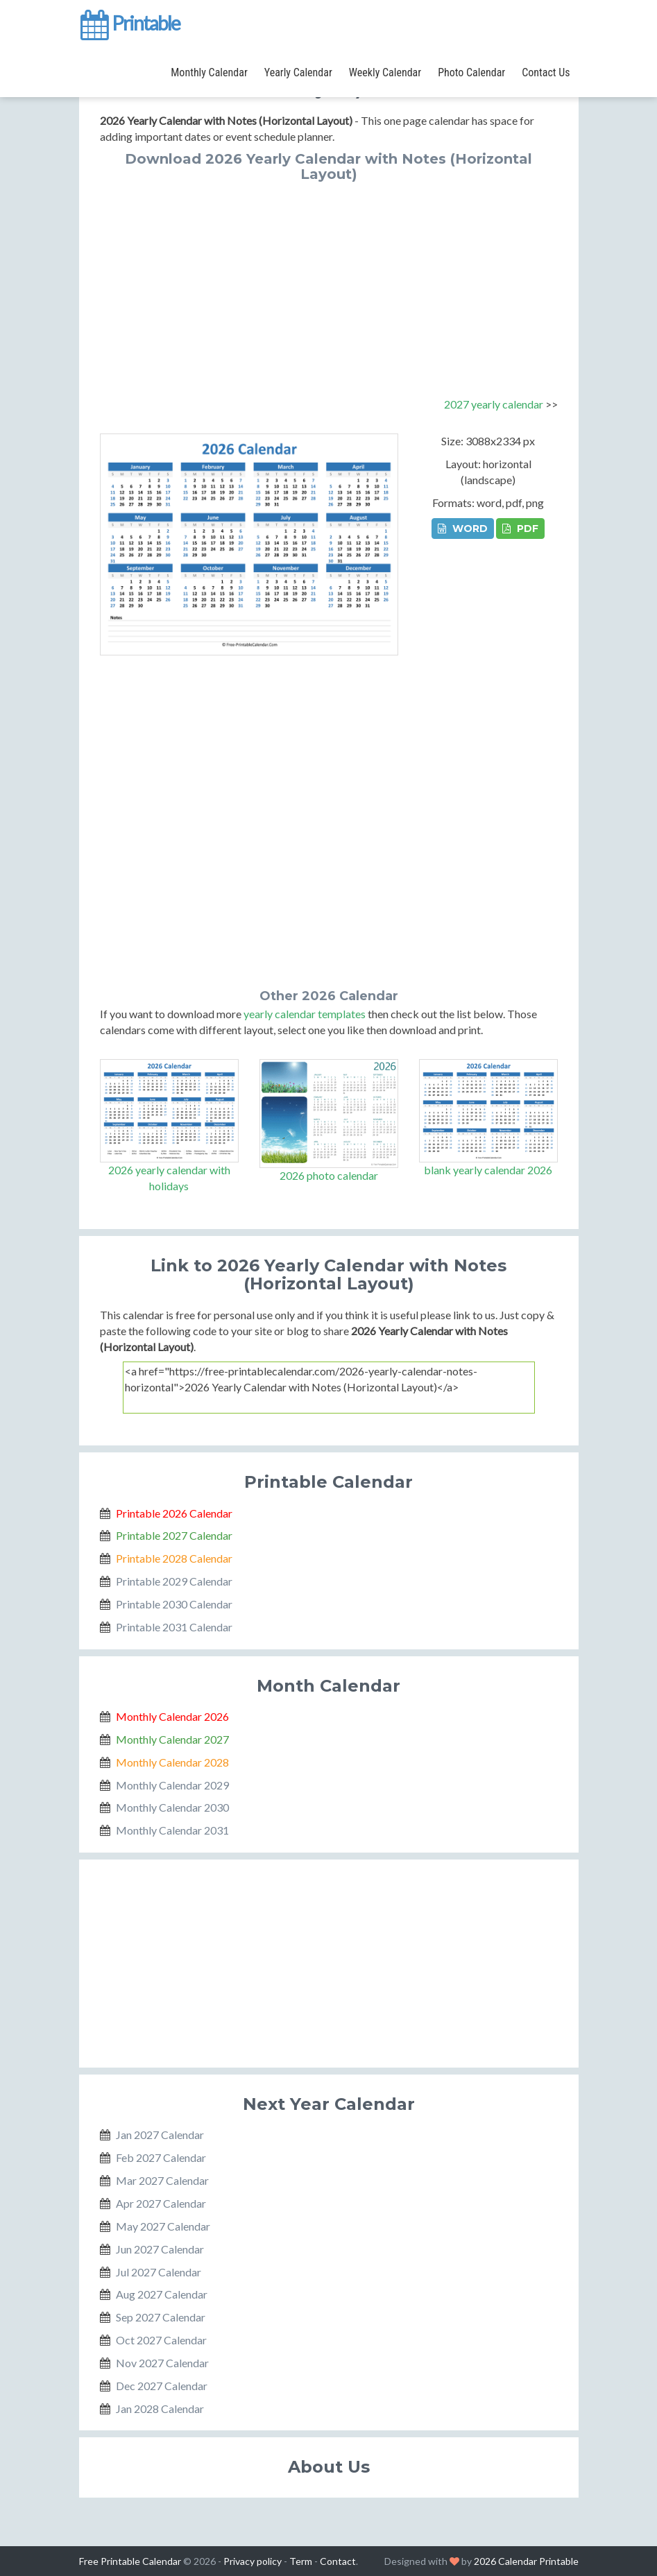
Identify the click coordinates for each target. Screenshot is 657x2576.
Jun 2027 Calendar (160, 2249)
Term (300, 2561)
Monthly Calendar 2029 (172, 1785)
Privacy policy (252, 2561)
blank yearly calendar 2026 (488, 1169)
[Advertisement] (329, 286)
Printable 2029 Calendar (174, 1581)
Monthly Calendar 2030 (172, 1807)
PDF (520, 528)
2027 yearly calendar (493, 404)
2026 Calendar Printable (526, 2561)
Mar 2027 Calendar (162, 2180)
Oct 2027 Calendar (161, 2339)
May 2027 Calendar (163, 2226)
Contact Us (546, 72)
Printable (129, 24)
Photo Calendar (471, 72)
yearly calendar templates (305, 1013)
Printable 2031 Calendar (174, 1626)
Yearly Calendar (298, 72)
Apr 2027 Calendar (161, 2203)
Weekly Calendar (385, 72)
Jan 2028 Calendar (160, 2408)
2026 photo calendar (329, 1175)
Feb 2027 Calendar (161, 2157)
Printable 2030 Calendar (174, 1604)
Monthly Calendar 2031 (172, 1830)
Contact (338, 2561)
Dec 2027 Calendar (161, 2385)
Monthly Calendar (209, 72)
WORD (463, 528)
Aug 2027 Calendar (161, 2294)
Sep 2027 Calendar (160, 2317)
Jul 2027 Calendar (158, 2271)
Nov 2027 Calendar (162, 2362)
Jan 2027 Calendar (160, 2134)
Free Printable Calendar (130, 2561)
